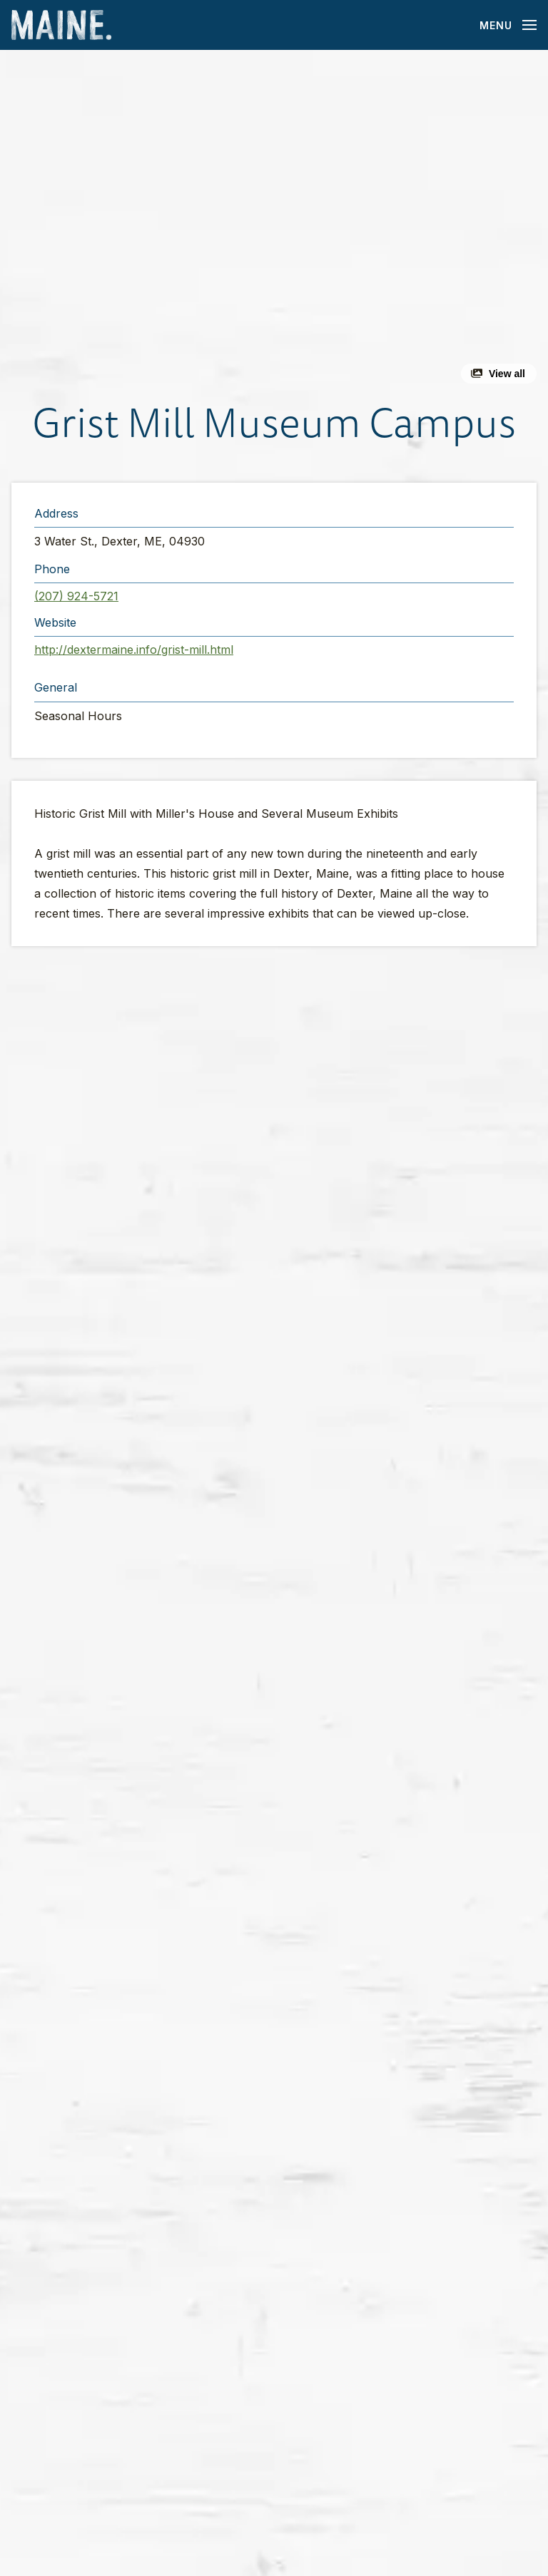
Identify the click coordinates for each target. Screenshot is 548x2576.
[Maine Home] (61, 25)
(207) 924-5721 (76, 596)
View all (507, 373)
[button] (274, 222)
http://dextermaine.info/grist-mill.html (133, 649)
